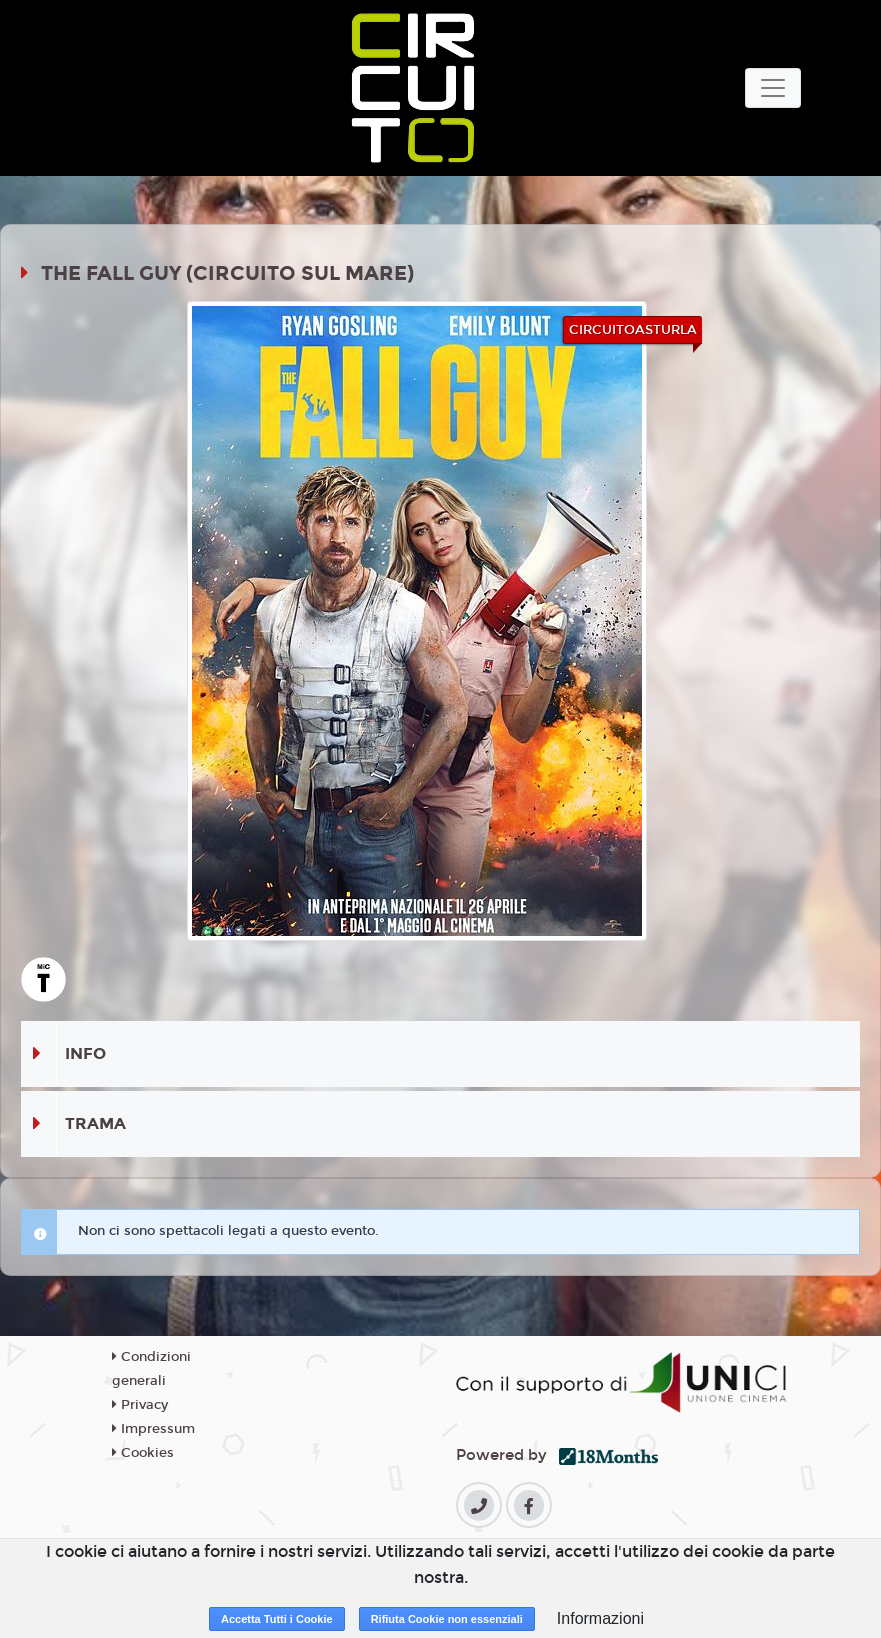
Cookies (143, 1453)
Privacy (140, 1405)
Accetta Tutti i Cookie (277, 1619)
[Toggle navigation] (773, 88)
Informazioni (600, 1618)
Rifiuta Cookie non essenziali (447, 1619)
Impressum (153, 1429)
